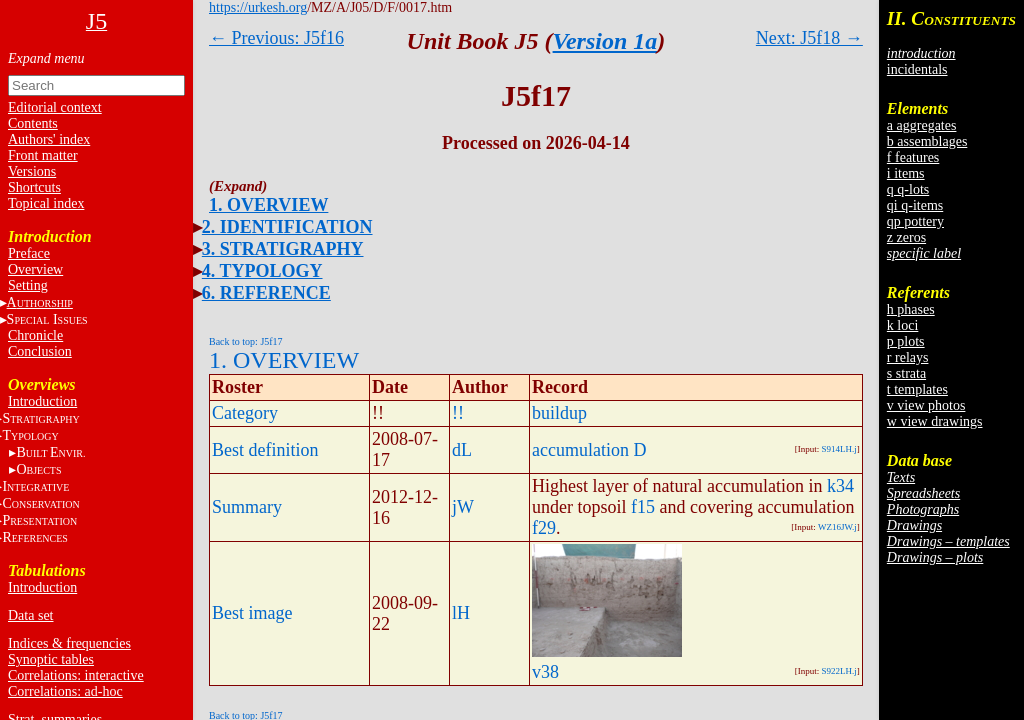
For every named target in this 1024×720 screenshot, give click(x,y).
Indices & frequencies (69, 643)
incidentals (917, 69)
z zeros (906, 237)
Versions (32, 171)
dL (462, 450)
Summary (247, 507)
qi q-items (915, 205)
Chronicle (35, 335)
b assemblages (927, 141)
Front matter (43, 155)
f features (913, 157)
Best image (252, 613)
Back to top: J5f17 (246, 341)
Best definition (265, 450)
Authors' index (49, 139)
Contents (33, 123)
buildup (559, 413)
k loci (903, 325)
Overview (35, 269)
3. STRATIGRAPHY (283, 249)
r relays (908, 357)
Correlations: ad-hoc (65, 691)
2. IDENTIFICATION (287, 227)
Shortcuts (34, 187)
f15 (643, 507)
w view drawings (935, 421)
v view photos (926, 405)
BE (50, 452)
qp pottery (915, 221)
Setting (28, 285)
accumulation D (589, 450)
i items (906, 173)
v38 (545, 672)
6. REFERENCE (266, 293)
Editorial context (55, 107)
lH (461, 613)
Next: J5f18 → (809, 38)
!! (458, 413)
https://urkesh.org (258, 7)
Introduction (42, 401)
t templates (917, 389)
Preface (29, 253)
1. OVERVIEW (268, 205)
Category (245, 413)
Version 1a (605, 41)
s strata (906, 373)
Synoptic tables (51, 659)
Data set (30, 615)
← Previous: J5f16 (276, 38)
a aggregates (922, 125)
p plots (906, 341)
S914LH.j (839, 449)
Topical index (46, 203)
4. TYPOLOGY (262, 271)
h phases (911, 309)
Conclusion (40, 351)
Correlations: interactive (76, 675)
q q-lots (908, 189)
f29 (544, 528)
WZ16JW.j (837, 527)
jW (463, 507)
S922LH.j (839, 671)
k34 (840, 486)
